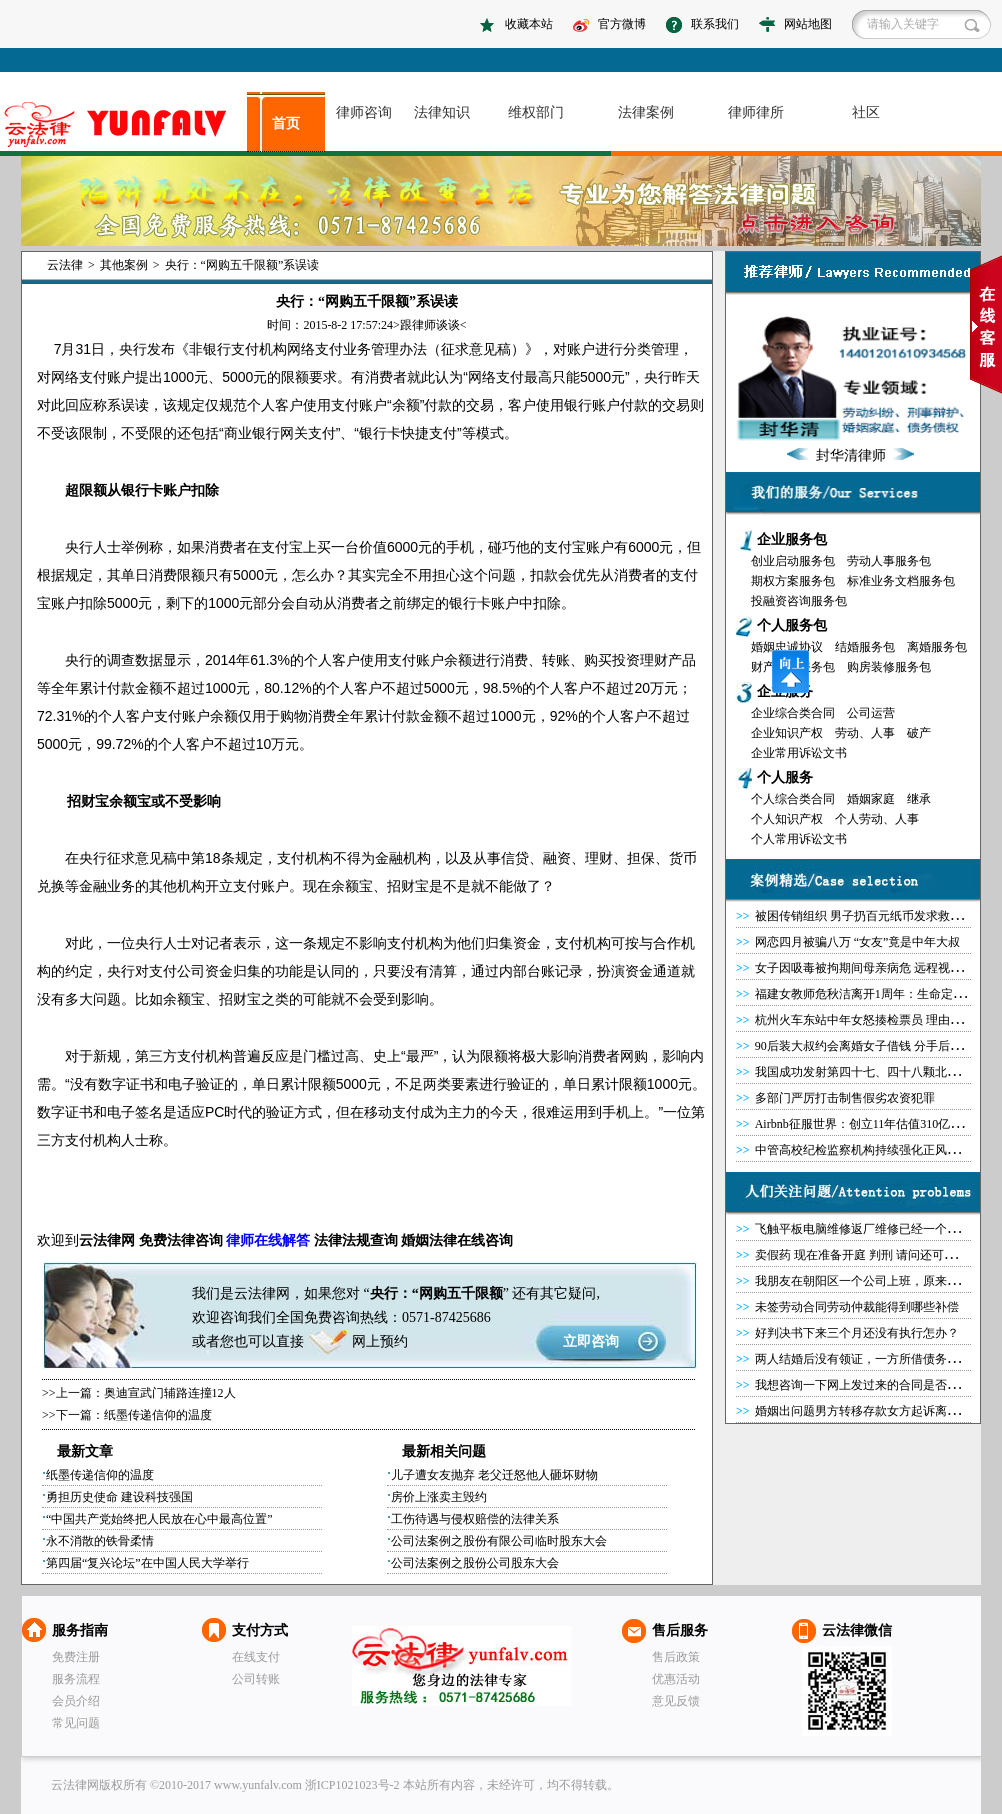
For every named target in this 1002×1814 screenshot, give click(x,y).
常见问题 (76, 1723)
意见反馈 (676, 1701)
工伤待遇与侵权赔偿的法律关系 (475, 1519)
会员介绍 (76, 1701)
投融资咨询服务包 (799, 601)
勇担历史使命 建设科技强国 (119, 1497)
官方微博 (622, 24)
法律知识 (442, 112)
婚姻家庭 (871, 799)
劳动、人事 (865, 733)
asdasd (123, 124)
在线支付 (256, 1657)
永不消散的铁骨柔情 (100, 1541)
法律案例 (646, 112)
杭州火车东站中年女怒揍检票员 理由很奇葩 (870, 1020)
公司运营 (871, 713)
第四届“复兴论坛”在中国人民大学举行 (147, 1563)
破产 (919, 733)
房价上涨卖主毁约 (439, 1497)
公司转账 (256, 1679)
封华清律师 (851, 455)
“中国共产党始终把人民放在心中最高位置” (159, 1519)
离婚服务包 (937, 647)
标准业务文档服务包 (901, 581)
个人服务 (785, 777)
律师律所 (756, 112)
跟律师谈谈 (430, 325)
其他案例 (124, 265)
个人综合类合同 (793, 799)
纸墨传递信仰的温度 (158, 1415)
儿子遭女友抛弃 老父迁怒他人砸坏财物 (494, 1475)
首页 (286, 123)
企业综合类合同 (793, 713)
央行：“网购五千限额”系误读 (242, 265)
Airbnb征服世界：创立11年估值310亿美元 (865, 1124)
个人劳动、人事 (877, 819)
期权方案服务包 (793, 581)
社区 (866, 112)
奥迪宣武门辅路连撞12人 (170, 1393)
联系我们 (715, 24)
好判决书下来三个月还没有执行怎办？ (857, 1333)
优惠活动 (676, 1679)
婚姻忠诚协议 (787, 647)
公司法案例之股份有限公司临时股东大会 (499, 1541)
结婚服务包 (865, 647)
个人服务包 (792, 625)
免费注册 (76, 1657)
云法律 (65, 265)
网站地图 (808, 24)
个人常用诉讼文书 (799, 839)
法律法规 (342, 1240)
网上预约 (380, 1341)
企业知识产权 (787, 733)
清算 (443, 971)
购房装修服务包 (889, 667)
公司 (191, 971)
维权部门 (536, 112)
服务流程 (76, 1679)
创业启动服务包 (793, 561)
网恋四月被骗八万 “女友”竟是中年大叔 (858, 942)
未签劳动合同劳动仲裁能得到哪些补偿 (857, 1307)
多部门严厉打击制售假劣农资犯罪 (845, 1098)
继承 (919, 799)
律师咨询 (364, 112)
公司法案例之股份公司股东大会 (475, 1563)
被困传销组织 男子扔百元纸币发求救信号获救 (876, 916)
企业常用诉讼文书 (799, 753)
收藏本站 (529, 24)
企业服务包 (792, 539)
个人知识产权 (787, 819)
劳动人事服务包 (889, 561)
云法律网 (461, 1666)
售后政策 (676, 1657)
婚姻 (415, 1240)
